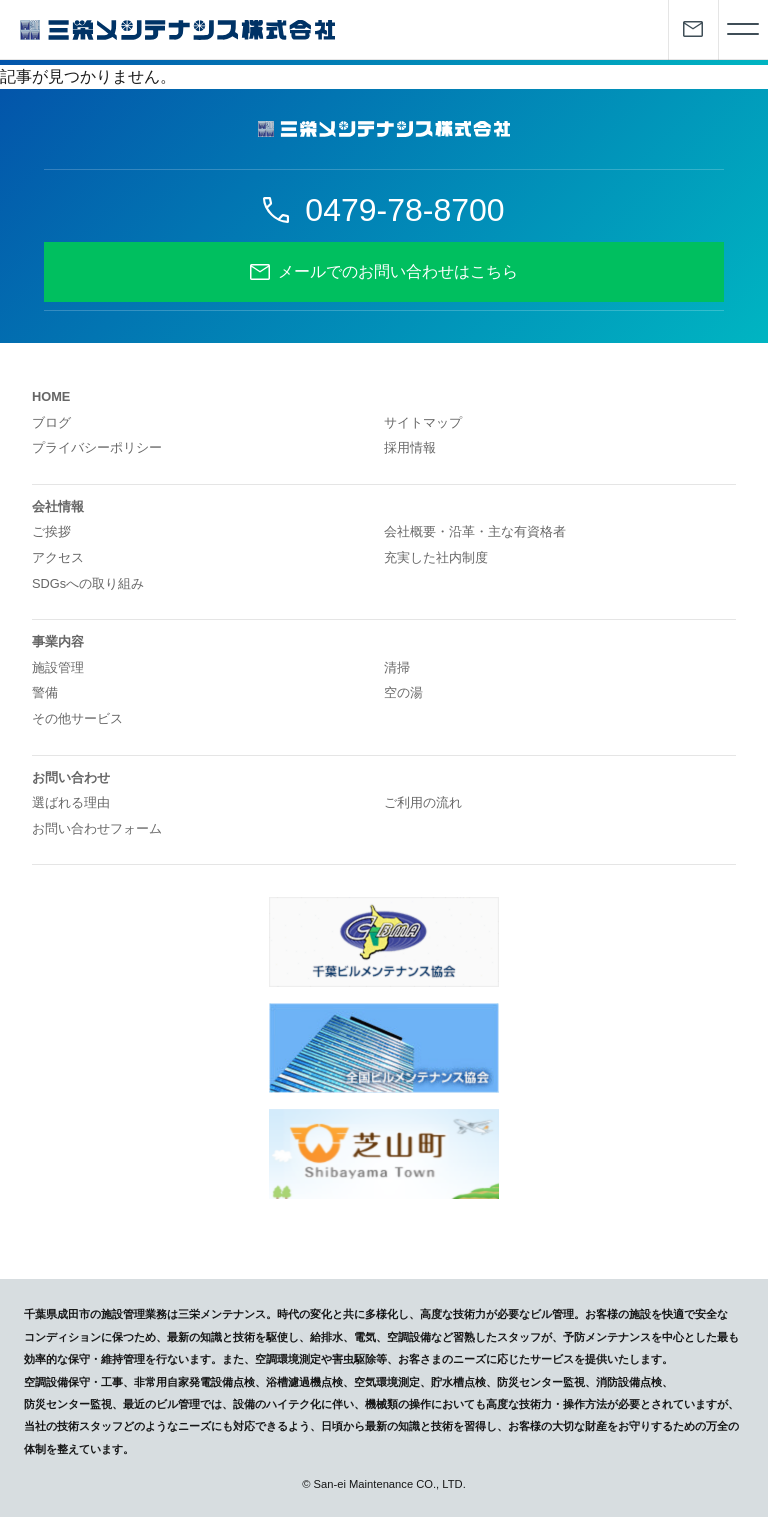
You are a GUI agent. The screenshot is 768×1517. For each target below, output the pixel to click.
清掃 (397, 667)
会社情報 (58, 506)
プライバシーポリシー (97, 447)
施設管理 (58, 667)
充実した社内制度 (436, 557)
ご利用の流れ (423, 802)
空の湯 (403, 692)
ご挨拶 (51, 531)
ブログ (51, 422)
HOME (51, 396)
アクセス (58, 557)
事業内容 (58, 641)
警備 (45, 692)
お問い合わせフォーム (97, 828)
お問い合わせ (71, 777)
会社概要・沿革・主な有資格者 (475, 531)
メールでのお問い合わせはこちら (398, 271)
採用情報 (410, 447)
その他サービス (77, 718)
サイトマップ (423, 422)
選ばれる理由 (71, 802)
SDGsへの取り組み (88, 583)
